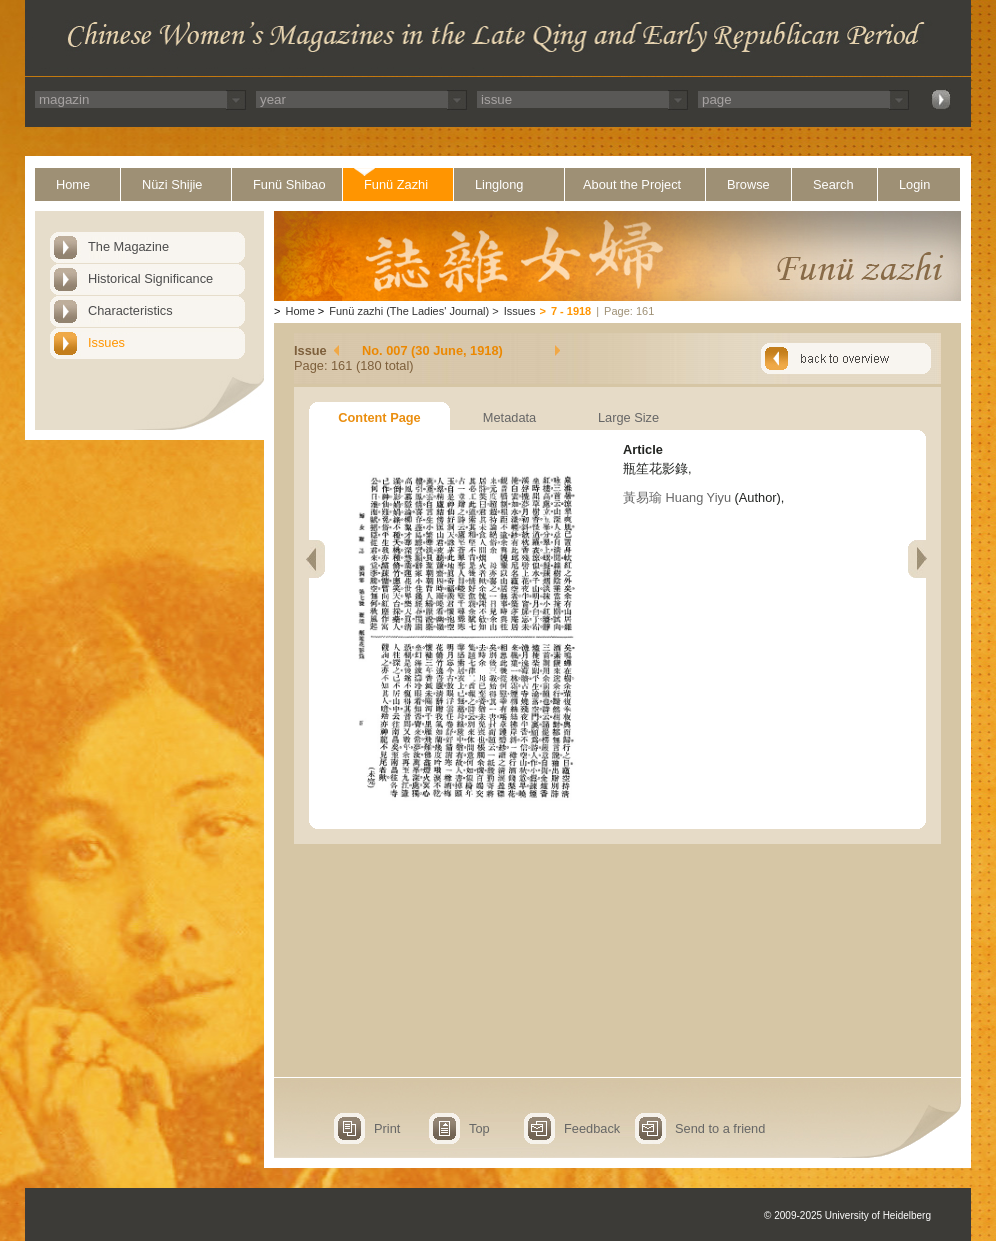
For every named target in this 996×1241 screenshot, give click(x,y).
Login (914, 184)
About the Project (632, 184)
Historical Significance (150, 278)
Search (833, 184)
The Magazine (128, 246)
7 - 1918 (571, 311)
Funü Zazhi (396, 184)
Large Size (628, 417)
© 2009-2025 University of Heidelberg (847, 1215)
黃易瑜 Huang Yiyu (677, 497)
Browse (748, 184)
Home (73, 184)
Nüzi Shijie (172, 184)
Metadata (509, 417)
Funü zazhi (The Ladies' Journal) (409, 311)
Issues (106, 342)
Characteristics (130, 310)
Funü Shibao (289, 184)
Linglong (499, 184)
